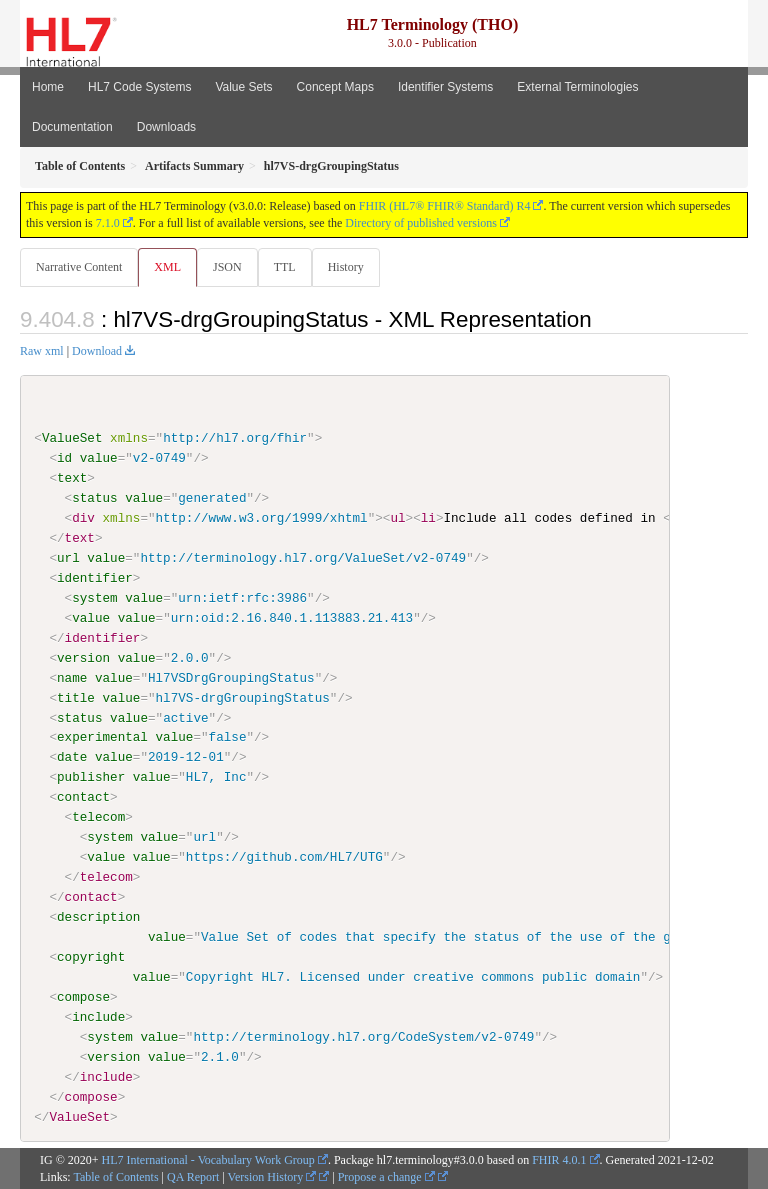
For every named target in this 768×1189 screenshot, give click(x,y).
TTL (285, 267)
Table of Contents (115, 1177)
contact (83, 797)
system (94, 598)
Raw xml (42, 351)
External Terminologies (577, 87)
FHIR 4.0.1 (559, 1160)
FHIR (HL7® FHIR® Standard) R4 (445, 206)
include (98, 1016)
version (83, 657)
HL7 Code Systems (139, 87)
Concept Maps (335, 87)
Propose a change (386, 1177)
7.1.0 (108, 223)
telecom (98, 817)
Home (48, 87)
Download (97, 351)
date (72, 757)
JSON (227, 267)
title (76, 697)
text (72, 478)
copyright (91, 957)
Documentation (72, 127)
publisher (91, 777)
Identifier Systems (445, 87)
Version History (272, 1177)
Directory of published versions (421, 223)
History (346, 267)
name (72, 677)
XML (167, 267)
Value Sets (243, 87)
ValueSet (72, 438)
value (99, 458)
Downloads (166, 127)
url (68, 558)
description (98, 917)
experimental (102, 737)
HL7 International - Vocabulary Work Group (208, 1160)
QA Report (193, 1177)
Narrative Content (79, 267)
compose (83, 996)
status (94, 498)
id (64, 458)
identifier (95, 578)
